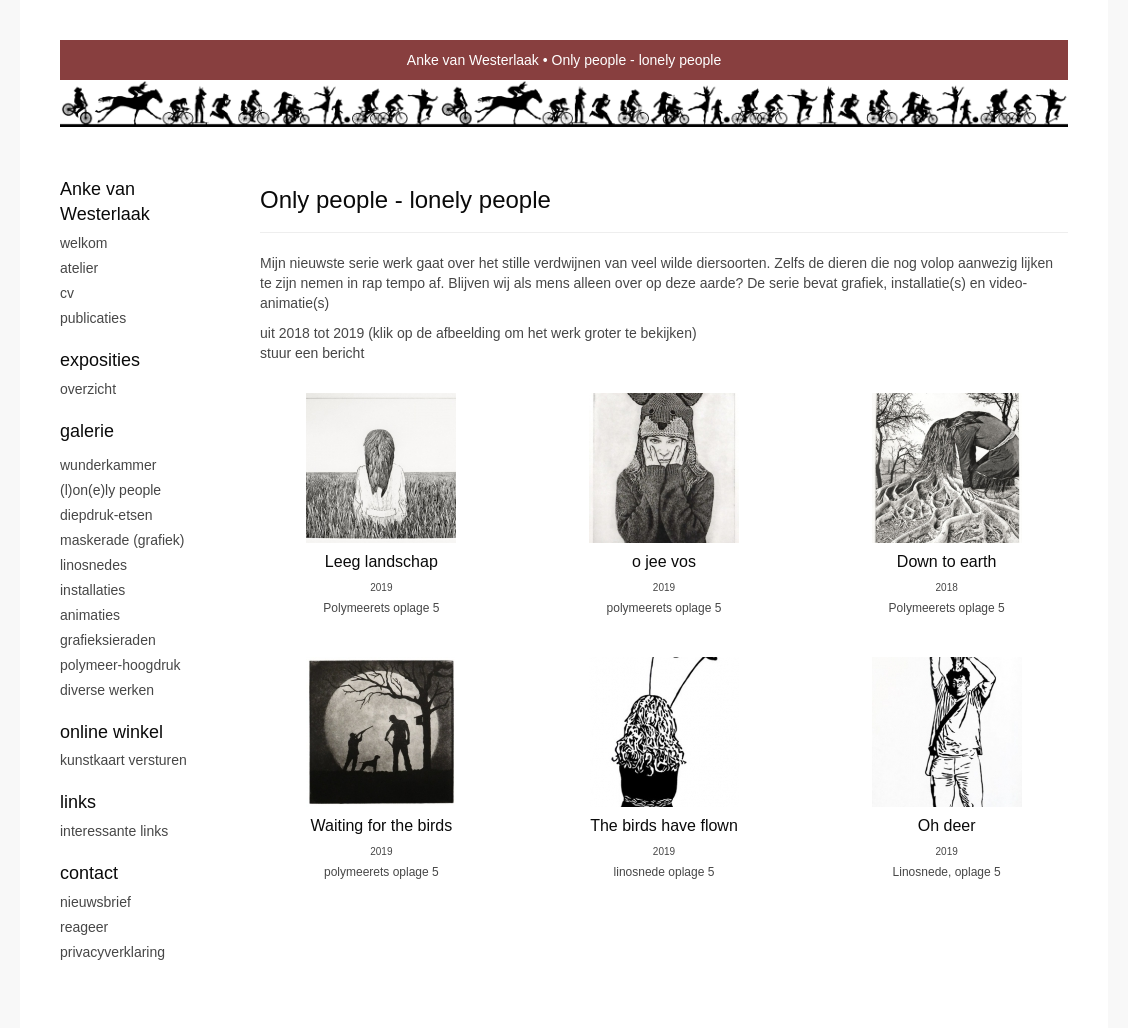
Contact (89, 873)
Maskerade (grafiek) (122, 540)
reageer (84, 927)
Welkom (83, 243)
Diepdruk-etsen (106, 515)
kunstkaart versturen (123, 760)
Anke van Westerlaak (473, 60)
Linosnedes (93, 565)
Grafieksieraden (108, 640)
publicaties (93, 318)
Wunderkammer (108, 465)
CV (67, 293)
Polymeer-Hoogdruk (120, 665)
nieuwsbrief (95, 902)
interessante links (114, 831)
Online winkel (111, 732)
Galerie (87, 431)
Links (78, 802)
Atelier (79, 268)
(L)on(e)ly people (110, 490)
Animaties (90, 615)
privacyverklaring (112, 952)
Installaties (92, 590)
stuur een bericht (312, 353)
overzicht (88, 389)
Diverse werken (107, 690)
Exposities (100, 360)
